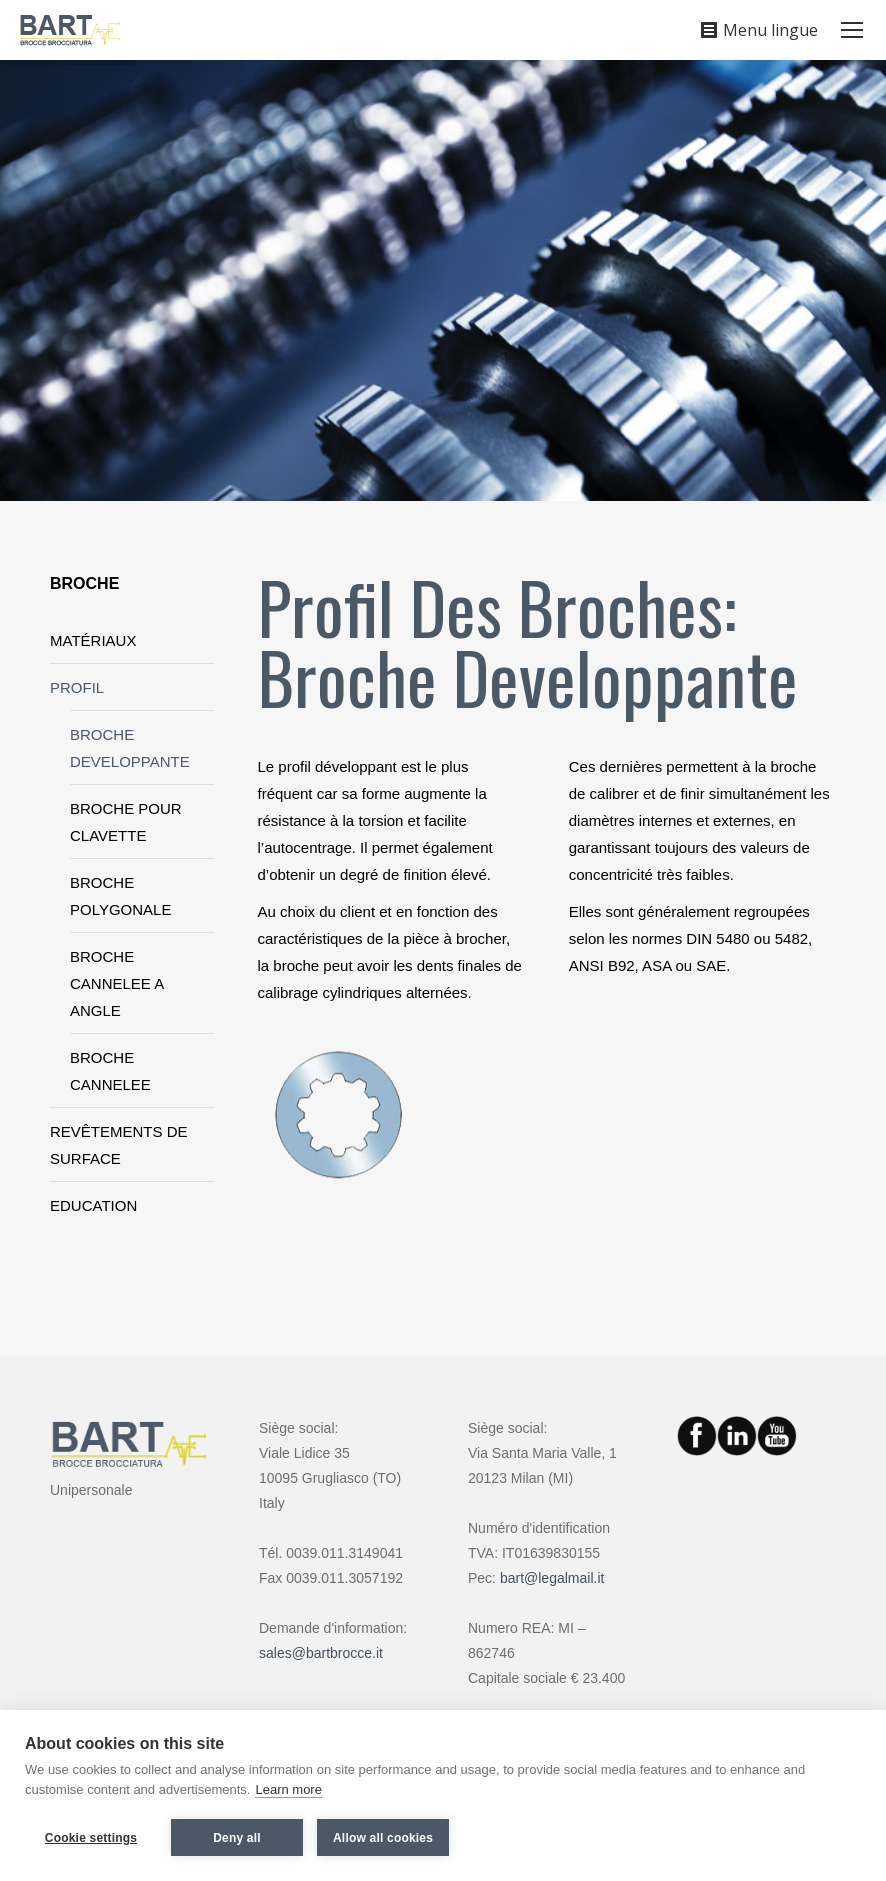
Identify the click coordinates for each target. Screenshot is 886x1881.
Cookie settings (91, 1838)
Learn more (288, 1789)
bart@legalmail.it (552, 1578)
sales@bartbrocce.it (321, 1653)
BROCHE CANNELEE (110, 1071)
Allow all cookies (383, 1838)
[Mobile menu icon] (852, 30)
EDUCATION (93, 1205)
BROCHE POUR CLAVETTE (126, 822)
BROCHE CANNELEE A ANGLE (116, 983)
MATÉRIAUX (93, 640)
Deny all (237, 1838)
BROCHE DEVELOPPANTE (130, 748)
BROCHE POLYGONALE (120, 896)
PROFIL (77, 687)
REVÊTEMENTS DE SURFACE (119, 1145)
